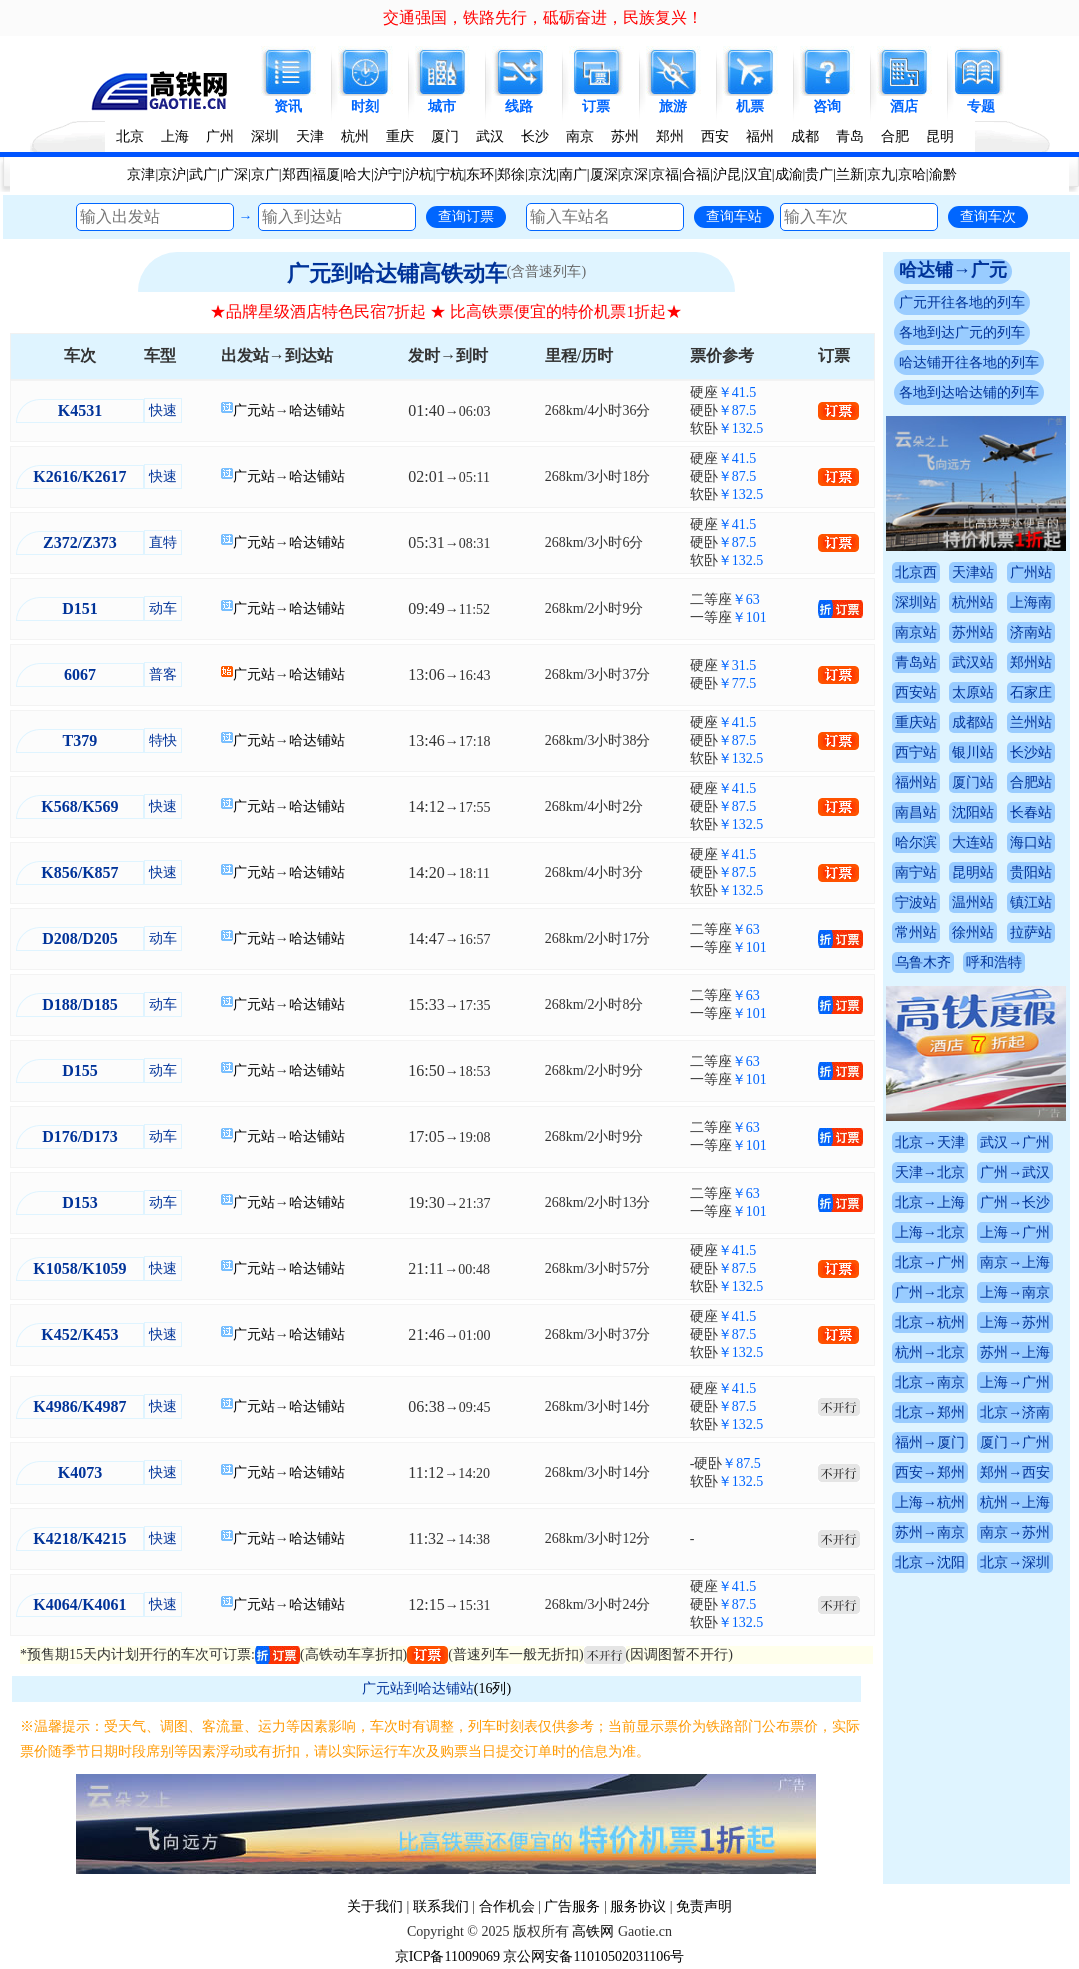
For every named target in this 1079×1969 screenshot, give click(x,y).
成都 (805, 136)
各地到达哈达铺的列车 (969, 392)
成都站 (973, 722)
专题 (981, 106)
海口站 (1031, 842)
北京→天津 (930, 1142)
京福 (665, 174)
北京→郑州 (930, 1412)
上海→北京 (930, 1232)
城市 (442, 106)
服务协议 (638, 1906)
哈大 (357, 174)
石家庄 (1031, 692)
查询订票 (466, 216)
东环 (480, 174)
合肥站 (1031, 782)
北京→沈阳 (930, 1562)
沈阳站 (973, 812)
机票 (750, 106)
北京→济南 (1015, 1412)
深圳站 (916, 602)
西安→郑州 (930, 1472)
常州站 (916, 932)
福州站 (916, 782)
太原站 (973, 692)
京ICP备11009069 (447, 1956)
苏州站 (973, 632)
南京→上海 (1015, 1262)
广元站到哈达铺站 (418, 1688)
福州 (760, 136)
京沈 (542, 174)
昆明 (940, 136)
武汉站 (973, 662)
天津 (310, 136)
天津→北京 (930, 1172)
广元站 (254, 410)
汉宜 (758, 174)
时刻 (365, 106)
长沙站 (1031, 752)
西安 (715, 136)
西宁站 (916, 752)
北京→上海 (930, 1202)
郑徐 (511, 174)
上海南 (1031, 602)
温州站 (973, 902)
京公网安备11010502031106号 (593, 1956)
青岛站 (916, 662)
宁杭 (450, 174)
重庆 (400, 136)
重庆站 (916, 722)
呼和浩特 (994, 962)
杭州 (355, 136)
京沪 (172, 174)
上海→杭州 (930, 1502)
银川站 (973, 752)
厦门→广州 (1015, 1442)
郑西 (296, 174)
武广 (203, 174)
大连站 (973, 842)
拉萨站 (1031, 932)
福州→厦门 (930, 1442)
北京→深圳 (1015, 1562)
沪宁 (388, 174)
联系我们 (441, 1906)
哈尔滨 (916, 842)
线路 (519, 106)
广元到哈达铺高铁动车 (397, 273)
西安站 (916, 692)
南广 (573, 174)
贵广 (819, 174)
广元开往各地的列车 (962, 302)
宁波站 (916, 902)
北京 (130, 136)
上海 (175, 136)
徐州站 (973, 932)
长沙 (535, 136)
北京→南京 (930, 1382)
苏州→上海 (1015, 1352)
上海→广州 (1015, 1232)
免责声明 (704, 1906)
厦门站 (973, 782)
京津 (141, 174)
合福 (696, 174)
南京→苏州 (1015, 1532)
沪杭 (419, 174)
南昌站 (916, 812)
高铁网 (593, 1931)
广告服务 (572, 1906)
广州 (220, 136)
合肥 (895, 136)
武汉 (490, 136)
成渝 (789, 174)
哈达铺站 (317, 410)
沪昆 (727, 174)
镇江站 (1031, 902)
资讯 (288, 106)
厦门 (445, 136)
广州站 (1031, 572)
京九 (881, 174)
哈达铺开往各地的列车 (969, 362)
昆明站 (973, 872)
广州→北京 (930, 1292)
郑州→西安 (1015, 1472)
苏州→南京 (930, 1532)
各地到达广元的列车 (962, 332)
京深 (634, 174)
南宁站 (916, 872)
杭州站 (973, 602)
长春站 (1031, 812)
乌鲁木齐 (923, 962)
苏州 (625, 136)
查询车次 (988, 216)
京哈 (912, 174)
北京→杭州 (930, 1322)
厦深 (604, 174)
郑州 (670, 136)
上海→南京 (1015, 1292)
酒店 (904, 106)
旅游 (673, 106)
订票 (596, 106)
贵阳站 (1031, 872)
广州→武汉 (1015, 1172)
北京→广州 (930, 1262)
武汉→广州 (1015, 1142)
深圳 (265, 136)
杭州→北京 (930, 1352)
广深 (234, 174)
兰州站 (1031, 722)
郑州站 (1031, 662)
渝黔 (943, 174)
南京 (580, 136)
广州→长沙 (1015, 1202)
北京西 (916, 572)
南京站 (916, 632)
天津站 (973, 572)
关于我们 (375, 1906)
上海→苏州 (1015, 1322)
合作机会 (507, 1906)
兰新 (850, 174)
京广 (265, 174)
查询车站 (734, 216)
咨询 (827, 106)
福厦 (326, 174)
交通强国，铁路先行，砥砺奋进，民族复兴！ (543, 17)
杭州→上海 (1015, 1502)
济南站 (1031, 632)
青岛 (850, 136)
